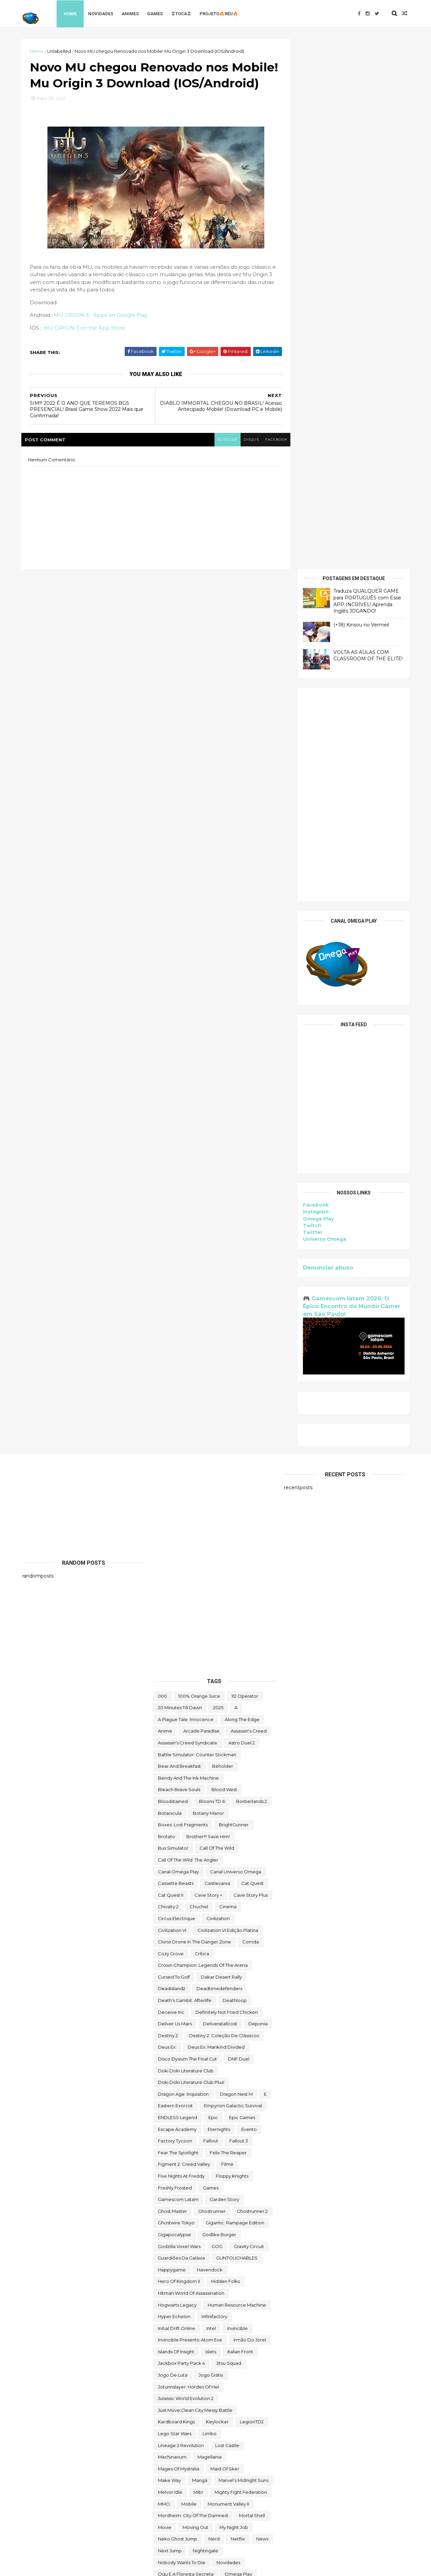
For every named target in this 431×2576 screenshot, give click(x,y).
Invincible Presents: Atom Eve (190, 1810)
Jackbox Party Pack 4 (181, 1833)
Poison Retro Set (176, 2091)
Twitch (311, 695)
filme (227, 1634)
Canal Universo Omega (235, 1341)
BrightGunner (234, 1295)
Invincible (237, 1798)
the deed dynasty (178, 2302)
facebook (272, 456)
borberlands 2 (251, 1271)
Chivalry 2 (168, 1377)
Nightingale (205, 2021)
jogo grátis (211, 1845)
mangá (199, 1950)
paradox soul (172, 2079)
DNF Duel (238, 1529)
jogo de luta (172, 1845)
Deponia (258, 1494)
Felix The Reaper (228, 1622)
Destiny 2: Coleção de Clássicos (224, 1505)
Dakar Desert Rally (221, 1447)
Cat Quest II (170, 1365)
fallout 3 (238, 1611)
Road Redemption (178, 2126)
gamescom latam (178, 1669)
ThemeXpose (57, 2567)
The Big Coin (172, 2266)
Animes (131, 13)
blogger (222, 456)
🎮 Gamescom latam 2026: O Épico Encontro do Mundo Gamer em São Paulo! (350, 776)
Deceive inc (171, 1482)
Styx (162, 2220)
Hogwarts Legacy (177, 1775)
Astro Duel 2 (241, 1213)
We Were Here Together (231, 2477)
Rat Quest (169, 2114)
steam (255, 2208)
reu (236, 2114)
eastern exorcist (175, 1576)
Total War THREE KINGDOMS (189, 2383)
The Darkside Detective (184, 2278)
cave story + (208, 1365)
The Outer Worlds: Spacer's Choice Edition (204, 2337)
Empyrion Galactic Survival (233, 1576)
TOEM (249, 2360)
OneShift (207, 2055)
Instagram (315, 682)
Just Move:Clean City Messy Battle (195, 1880)
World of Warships (226, 2501)
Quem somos (173, 2103)
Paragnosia (210, 2079)
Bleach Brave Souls (179, 1259)
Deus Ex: (167, 1517)
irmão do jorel (249, 1810)
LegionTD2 (252, 1892)
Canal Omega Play (178, 1341)
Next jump (170, 2021)
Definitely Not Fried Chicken (227, 1482)
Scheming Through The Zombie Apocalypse (206, 2149)
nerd (214, 2009)
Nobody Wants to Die (181, 2032)
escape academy (177, 1599)
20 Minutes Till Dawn (180, 1178)
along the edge (242, 1189)
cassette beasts (175, 1353)
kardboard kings (176, 1892)
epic (213, 1587)
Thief (230, 2348)
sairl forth (204, 2138)
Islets (210, 1821)
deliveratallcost (220, 1494)
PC (237, 2079)
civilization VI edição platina (228, 1400)
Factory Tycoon (175, 1611)
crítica (202, 1423)
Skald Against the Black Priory (210, 2161)
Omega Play (317, 689)
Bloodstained (173, 1271)
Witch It (250, 2489)
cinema (228, 1377)
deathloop (235, 1470)
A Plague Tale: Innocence (185, 1189)
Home (71, 13)
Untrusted (218, 2465)
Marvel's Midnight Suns (243, 1950)
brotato (166, 1306)
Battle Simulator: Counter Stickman (197, 1224)
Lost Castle (227, 1915)
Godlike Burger (219, 1705)
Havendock (210, 1739)
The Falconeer (226, 2302)
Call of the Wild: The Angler (188, 1330)
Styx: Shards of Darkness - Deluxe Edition (203, 2231)
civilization (218, 1388)
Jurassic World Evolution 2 (185, 1868)
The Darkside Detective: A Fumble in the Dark (208, 2290)
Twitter (312, 703)
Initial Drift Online (176, 1798)
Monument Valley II (228, 1974)
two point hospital (241, 2430)
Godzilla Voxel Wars (179, 1716)
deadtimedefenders (219, 1458)
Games (156, 13)
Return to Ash (206, 2114)
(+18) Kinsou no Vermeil (360, 95)
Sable (243, 2126)
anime (165, 1201)
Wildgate (220, 2489)
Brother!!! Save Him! (208, 1306)
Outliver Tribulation (179, 2067)
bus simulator (173, 1318)
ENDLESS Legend (177, 1587)
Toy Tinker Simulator (223, 2407)
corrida (250, 1412)
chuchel (199, 1377)
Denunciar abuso (327, 737)
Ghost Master (172, 1681)
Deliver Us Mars (175, 1494)
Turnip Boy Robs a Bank (184, 2430)
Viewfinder (252, 2465)
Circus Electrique (176, 1388)
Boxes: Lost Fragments (183, 1295)
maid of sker (224, 1938)
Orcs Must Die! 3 (246, 2055)
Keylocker (217, 1892)
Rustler (217, 2126)
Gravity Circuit (249, 1716)
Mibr (198, 1962)
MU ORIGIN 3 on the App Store (85, 345)
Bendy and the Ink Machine (188, 1248)
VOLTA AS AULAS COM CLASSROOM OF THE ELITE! (367, 125)
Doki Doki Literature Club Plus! (191, 1552)
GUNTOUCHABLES (237, 1728)
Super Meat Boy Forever (232, 2243)
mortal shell (252, 1985)
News (262, 2009)
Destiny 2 (168, 1505)
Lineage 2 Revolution (181, 1915)
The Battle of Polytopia (217, 2255)
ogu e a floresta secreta (185, 2044)
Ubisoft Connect (203, 2442)
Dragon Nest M (236, 1564)
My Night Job (234, 1997)
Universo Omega (323, 709)
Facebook (315, 675)
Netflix (238, 2009)
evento (249, 1599)
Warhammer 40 (175, 2477)
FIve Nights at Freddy (181, 1646)
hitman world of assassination (191, 1763)
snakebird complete (181, 2184)
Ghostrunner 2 (252, 1681)
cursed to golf (174, 1447)
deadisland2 (171, 1458)
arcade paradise (201, 1201)
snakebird (205, 2173)
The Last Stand (174, 2313)
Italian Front (240, 1821)
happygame (172, 1739)
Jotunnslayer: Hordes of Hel (188, 1856)
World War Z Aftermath (221, 2512)
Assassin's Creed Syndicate (187, 1213)
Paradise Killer (226, 2067)
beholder (222, 1236)
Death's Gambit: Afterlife (184, 1470)
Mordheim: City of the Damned (193, 1985)
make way (169, 1950)
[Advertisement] (353, 264)
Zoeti (164, 2524)
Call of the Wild (217, 1318)
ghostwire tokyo (176, 1693)
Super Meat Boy (176, 2243)
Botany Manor (208, 1283)
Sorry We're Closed (179, 2208)
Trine (261, 2407)
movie (164, 1997)
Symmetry (169, 2255)
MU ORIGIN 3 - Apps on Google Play (101, 332)
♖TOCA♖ (182, 13)
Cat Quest (252, 1353)
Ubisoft (165, 2442)
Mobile (189, 1974)
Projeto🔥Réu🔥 (220, 13)
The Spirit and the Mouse (185, 2348)
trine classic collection (183, 2419)
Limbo (210, 1904)
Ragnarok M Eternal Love (227, 2103)
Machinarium (172, 1927)
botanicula (170, 1283)
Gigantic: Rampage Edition (235, 1693)
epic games (242, 1587)
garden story (224, 1669)
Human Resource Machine (237, 1775)
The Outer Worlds (177, 2325)
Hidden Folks (225, 1751)
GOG (217, 1716)
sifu (162, 2161)
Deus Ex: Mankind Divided (216, 1517)
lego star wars (174, 1904)
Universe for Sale (232, 2454)
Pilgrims (260, 2079)
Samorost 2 (239, 2138)
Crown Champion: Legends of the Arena (203, 1435)
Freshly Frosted (175, 1657)
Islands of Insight (176, 1821)
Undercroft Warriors (180, 2454)
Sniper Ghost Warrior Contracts (192, 2196)
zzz (185, 2524)
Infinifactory (214, 1786)
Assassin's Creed (249, 1201)
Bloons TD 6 (212, 1271)
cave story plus (250, 1365)
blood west (224, 1259)
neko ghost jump (177, 2009)
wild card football (178, 2489)
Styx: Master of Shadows (206, 2220)
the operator (216, 2313)
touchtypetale (174, 2407)
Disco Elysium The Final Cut (187, 1529)
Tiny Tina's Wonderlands (184, 2360)
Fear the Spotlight (178, 1622)
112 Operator (244, 1166)
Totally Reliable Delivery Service (193, 2395)
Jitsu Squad (228, 1833)
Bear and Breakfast (179, 1236)
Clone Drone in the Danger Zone (194, 1412)
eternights (219, 1599)
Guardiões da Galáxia (181, 1728)
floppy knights (232, 1646)
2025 (218, 1178)
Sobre (244, 2196)
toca (226, 2360)
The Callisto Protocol (219, 2266)
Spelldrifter (224, 2208)
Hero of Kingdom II (179, 1751)
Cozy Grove (171, 1423)
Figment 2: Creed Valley (184, 1634)
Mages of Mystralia (178, 1938)
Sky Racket (170, 2173)
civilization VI (172, 1400)
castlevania (217, 1353)
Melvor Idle (170, 1962)
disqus (246, 456)
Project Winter (222, 2091)
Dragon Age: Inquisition (183, 1564)
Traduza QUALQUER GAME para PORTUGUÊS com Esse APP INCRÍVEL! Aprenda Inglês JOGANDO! (366, 71)
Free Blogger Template (97, 2567)
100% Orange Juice (199, 1166)
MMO (164, 1974)
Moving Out (195, 1997)
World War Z (171, 2512)
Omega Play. (172, 2055)
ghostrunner (212, 1681)
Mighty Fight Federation (240, 1962)
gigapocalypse (174, 1705)
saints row (170, 2138)
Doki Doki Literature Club (185, 1540)
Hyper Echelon (174, 1786)
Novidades (102, 13)
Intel (211, 1798)
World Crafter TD (176, 2501)
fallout (210, 1611)
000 (162, 1166)
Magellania (210, 1927)
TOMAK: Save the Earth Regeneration (199, 2372)
